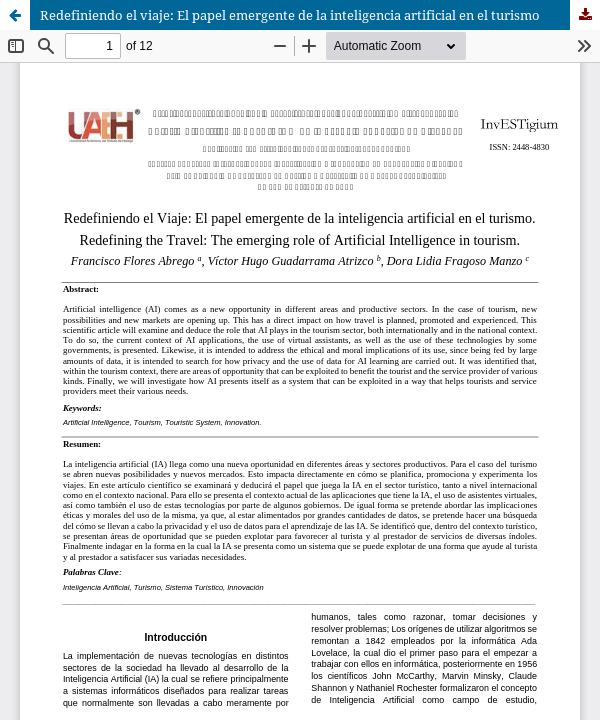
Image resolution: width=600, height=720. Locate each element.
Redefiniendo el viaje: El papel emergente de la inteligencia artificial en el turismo (290, 15)
